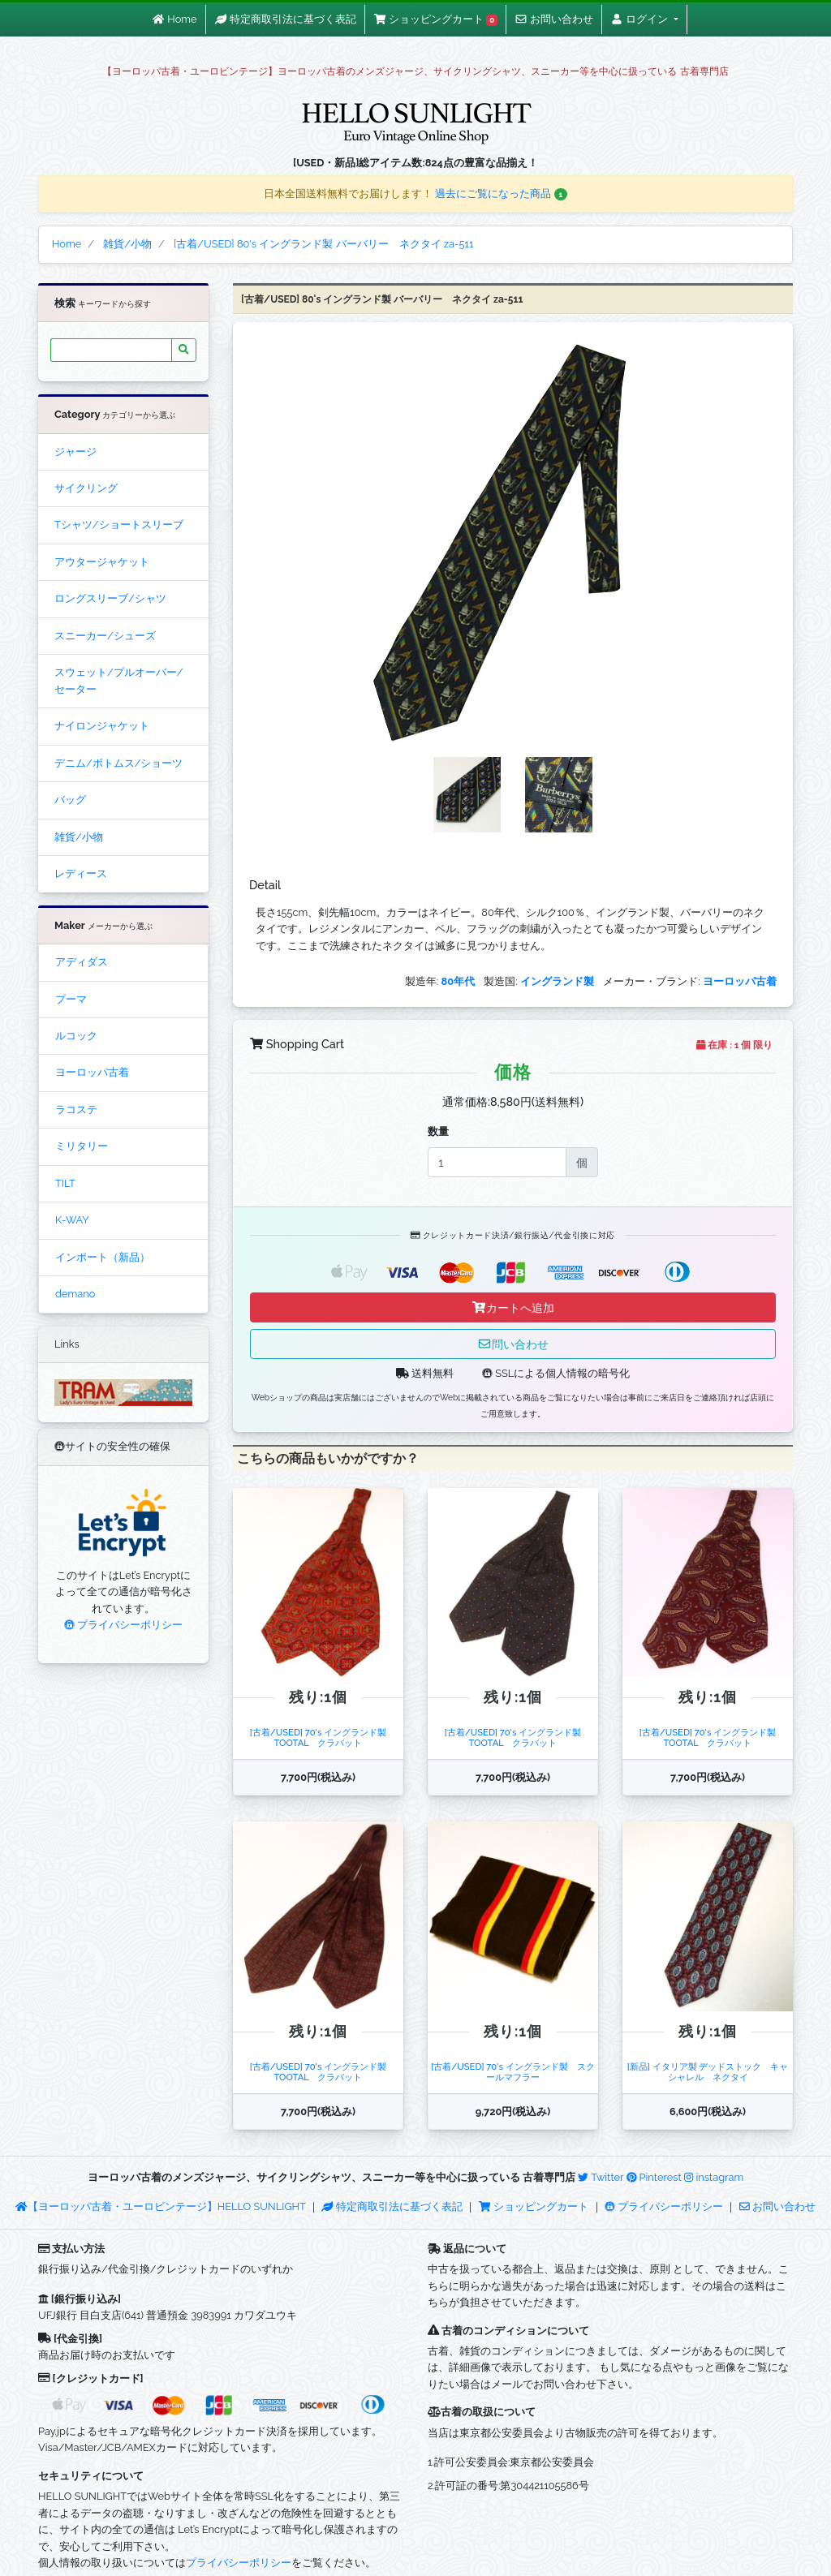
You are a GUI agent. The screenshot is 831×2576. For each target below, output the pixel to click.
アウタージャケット (101, 562)
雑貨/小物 (78, 837)
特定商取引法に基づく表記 (392, 2206)
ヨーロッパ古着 (92, 1072)
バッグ (70, 799)
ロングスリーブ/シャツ (110, 598)
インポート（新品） (102, 1257)
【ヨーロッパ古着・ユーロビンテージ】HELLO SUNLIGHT (160, 2206)
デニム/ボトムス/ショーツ (118, 763)
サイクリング (86, 488)
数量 (438, 1131)
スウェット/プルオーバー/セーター (118, 680)
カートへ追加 (512, 1307)
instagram (713, 2177)
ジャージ (75, 451)
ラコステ (76, 1109)
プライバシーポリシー (123, 1625)
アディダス (81, 962)
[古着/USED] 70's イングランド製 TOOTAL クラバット (318, 1737)
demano (75, 1294)
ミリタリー (81, 1146)
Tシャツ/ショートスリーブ (118, 524)
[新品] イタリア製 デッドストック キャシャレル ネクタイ (708, 2072)
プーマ (71, 999)
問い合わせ (513, 1344)
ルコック (76, 1036)
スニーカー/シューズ (105, 636)
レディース (80, 873)
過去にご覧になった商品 (501, 193)
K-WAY (72, 1220)
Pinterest (654, 2177)
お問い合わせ (777, 2206)
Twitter (600, 2177)
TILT (65, 1183)
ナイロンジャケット (101, 726)
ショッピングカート (535, 2206)
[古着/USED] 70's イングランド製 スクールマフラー (513, 2072)
